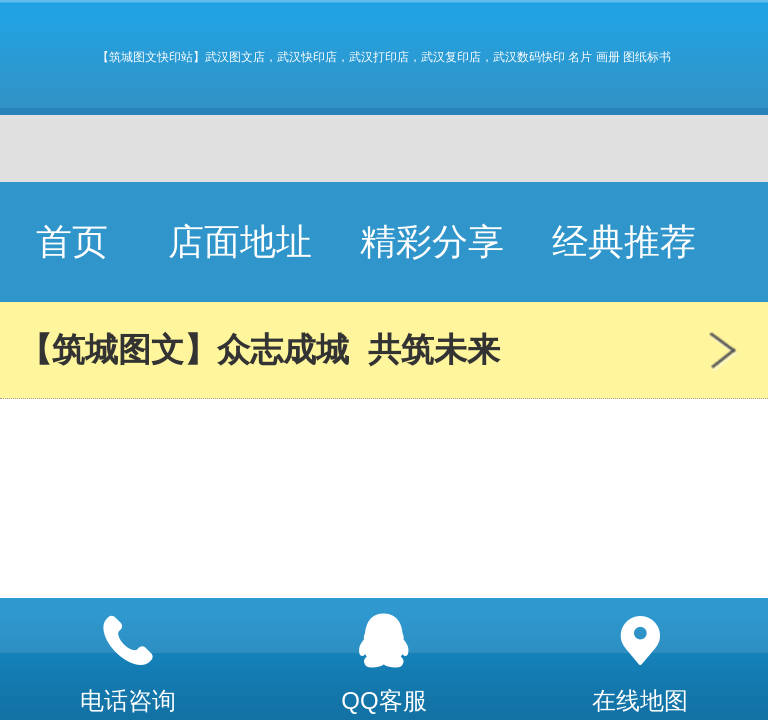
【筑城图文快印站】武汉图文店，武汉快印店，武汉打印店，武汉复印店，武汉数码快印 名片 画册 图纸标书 (384, 57)
